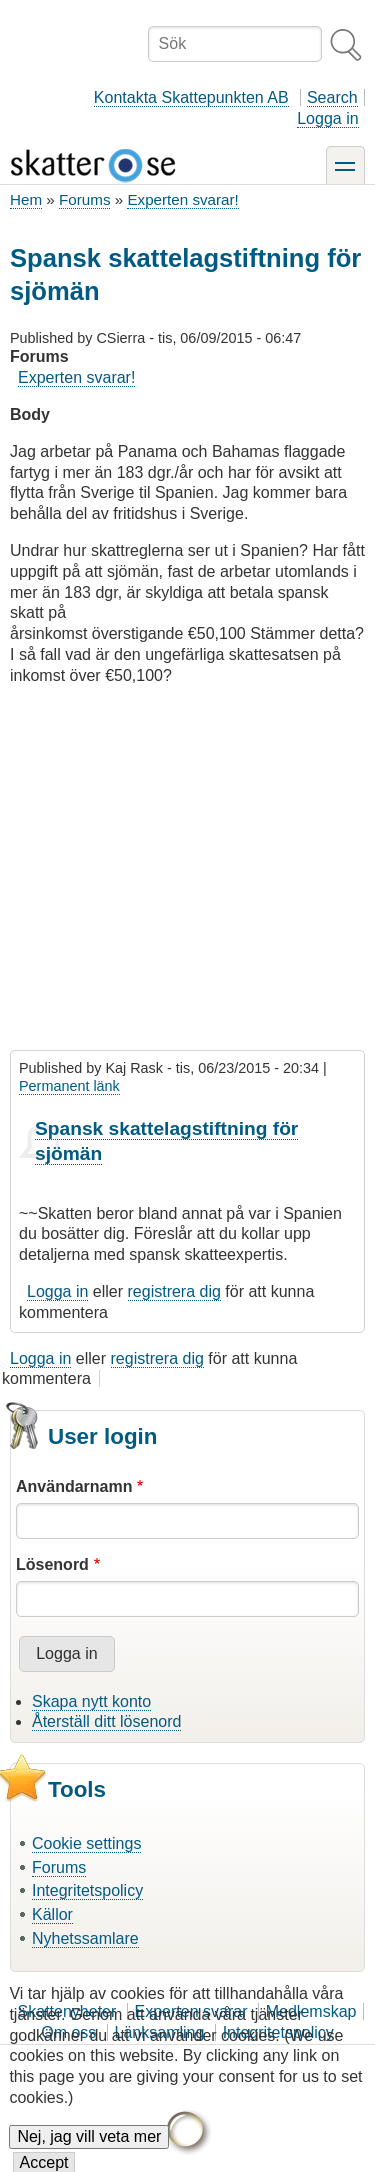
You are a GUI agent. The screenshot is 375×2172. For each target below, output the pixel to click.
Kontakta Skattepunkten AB (191, 97)
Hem (26, 199)
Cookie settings (86, 1843)
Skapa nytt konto (91, 1701)
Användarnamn (74, 1486)
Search (332, 97)
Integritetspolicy (87, 1890)
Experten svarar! (182, 199)
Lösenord (52, 1564)
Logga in (327, 118)
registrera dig (174, 1291)
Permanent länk (69, 1086)
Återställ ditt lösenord (106, 1721)
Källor (52, 1914)
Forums (84, 199)
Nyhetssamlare (85, 1938)
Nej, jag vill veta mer (89, 2151)
